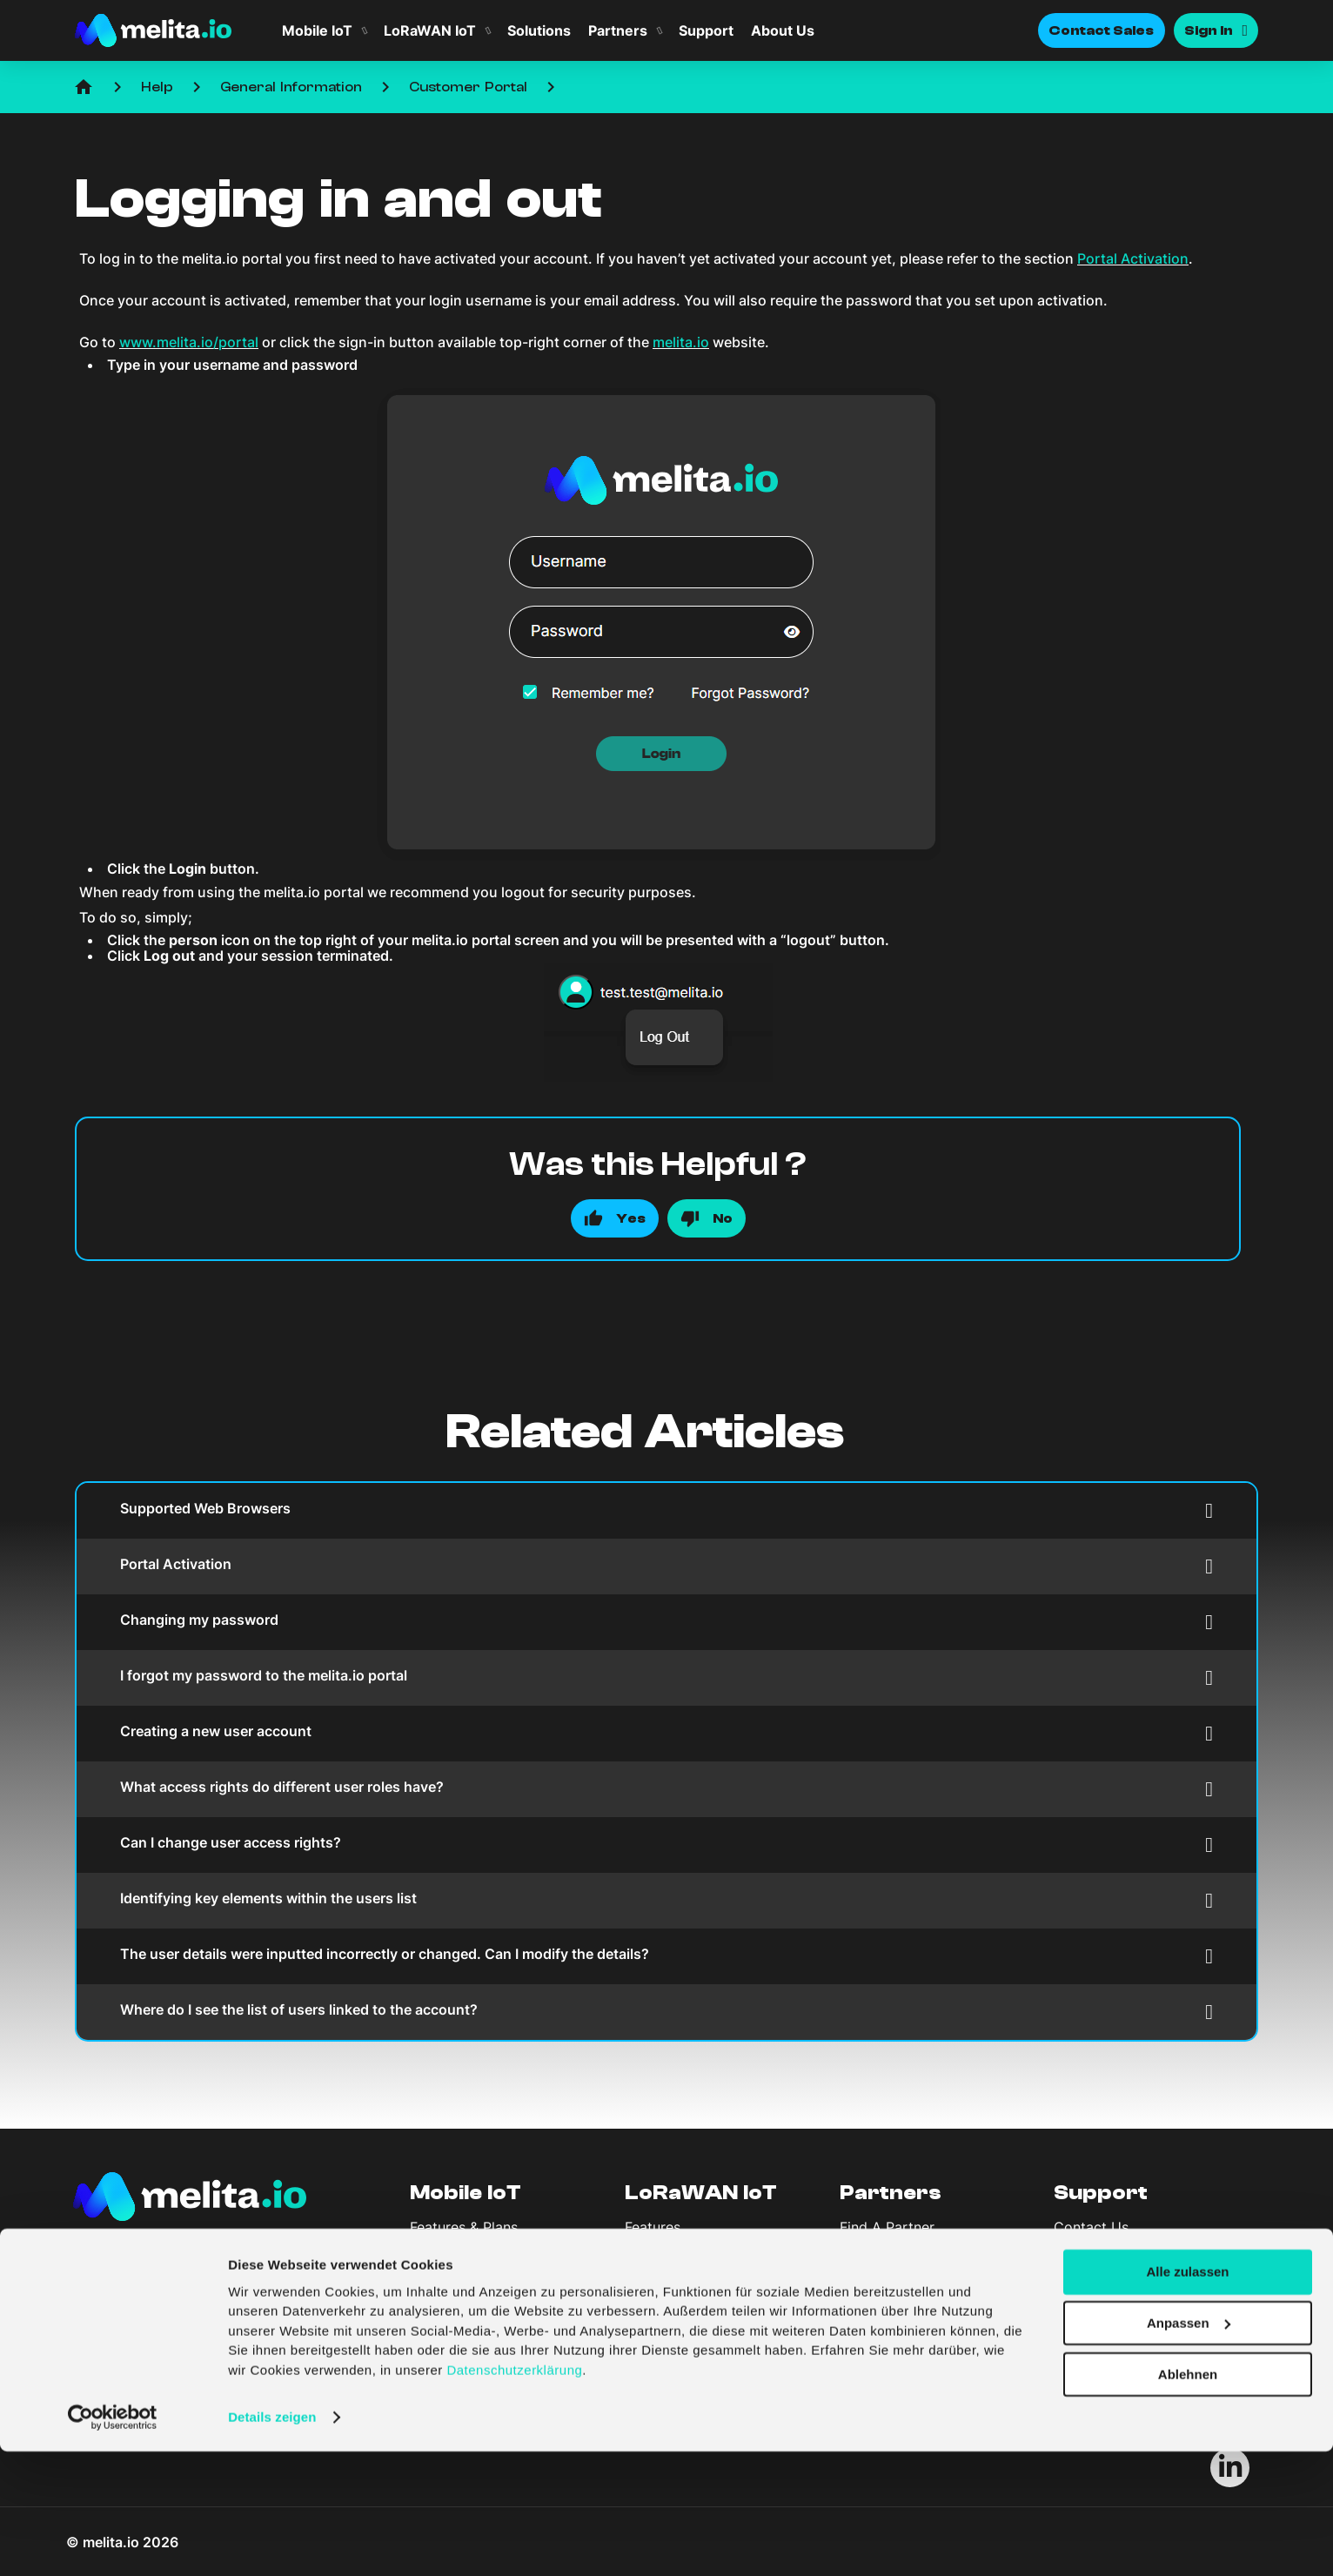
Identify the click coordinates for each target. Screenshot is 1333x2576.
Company (463, 2312)
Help (157, 87)
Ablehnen (1187, 2499)
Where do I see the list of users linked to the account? (666, 2012)
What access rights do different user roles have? (666, 1789)
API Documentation (1117, 2258)
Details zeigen (272, 2541)
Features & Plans (464, 2227)
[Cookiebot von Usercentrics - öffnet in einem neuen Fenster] (113, 2542)
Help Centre (1093, 2242)
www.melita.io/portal (188, 342)
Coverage (657, 2242)
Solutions (539, 30)
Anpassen (1188, 2447)
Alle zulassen (1187, 2396)
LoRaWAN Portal (679, 2258)
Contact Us (1091, 2227)
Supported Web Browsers (666, 1510)
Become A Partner (900, 2242)
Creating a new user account (666, 1733)
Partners (617, 30)
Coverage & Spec (467, 2242)
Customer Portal (468, 87)
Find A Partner (887, 2227)
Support (706, 30)
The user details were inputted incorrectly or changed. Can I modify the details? (666, 1956)
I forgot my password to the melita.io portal (666, 1677)
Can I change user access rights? (666, 1844)
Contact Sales (1101, 30)
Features (652, 2227)
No (723, 1218)
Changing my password (666, 1622)
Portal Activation (1133, 258)
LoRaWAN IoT (430, 30)
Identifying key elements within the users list (666, 1900)
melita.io (681, 342)
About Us (782, 30)
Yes (631, 1218)
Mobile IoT (317, 30)
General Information (291, 87)
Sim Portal (444, 2258)
